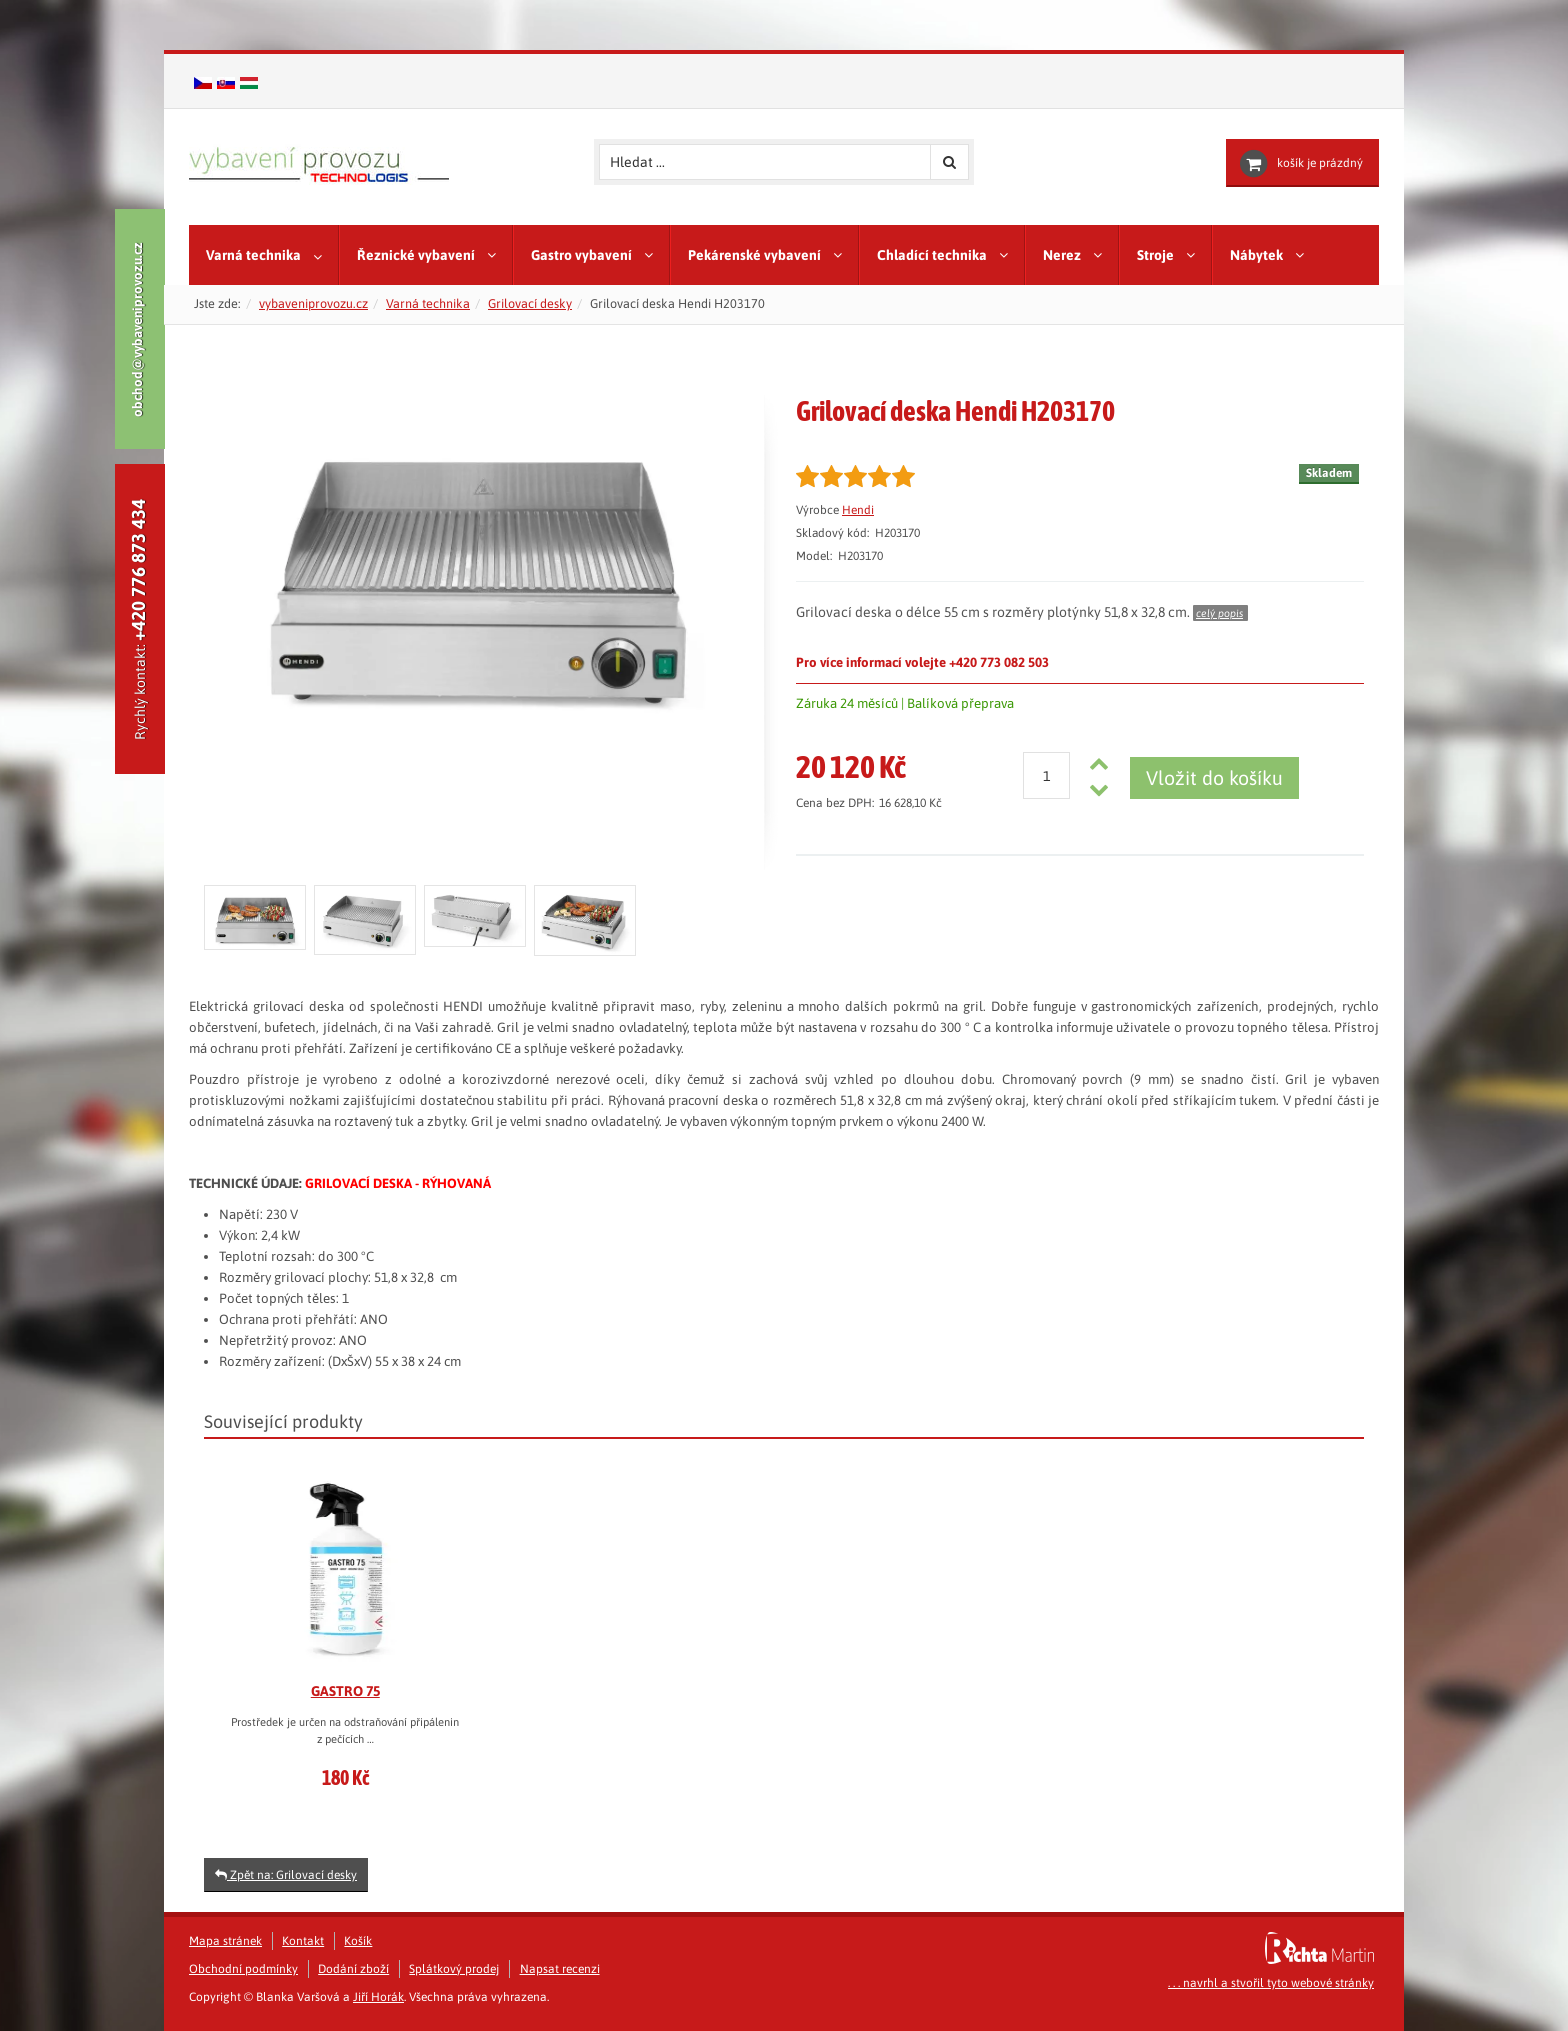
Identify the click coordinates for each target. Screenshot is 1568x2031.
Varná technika (428, 303)
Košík (358, 1941)
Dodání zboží (353, 1969)
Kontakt (303, 1941)
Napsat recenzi (560, 1969)
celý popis (1219, 613)
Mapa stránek (225, 1941)
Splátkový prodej (454, 1969)
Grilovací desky (530, 303)
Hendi (858, 510)
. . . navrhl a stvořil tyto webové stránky (1271, 1983)
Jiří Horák (378, 1997)
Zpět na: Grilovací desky (286, 1875)
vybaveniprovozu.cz (313, 303)
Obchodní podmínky (243, 1969)
